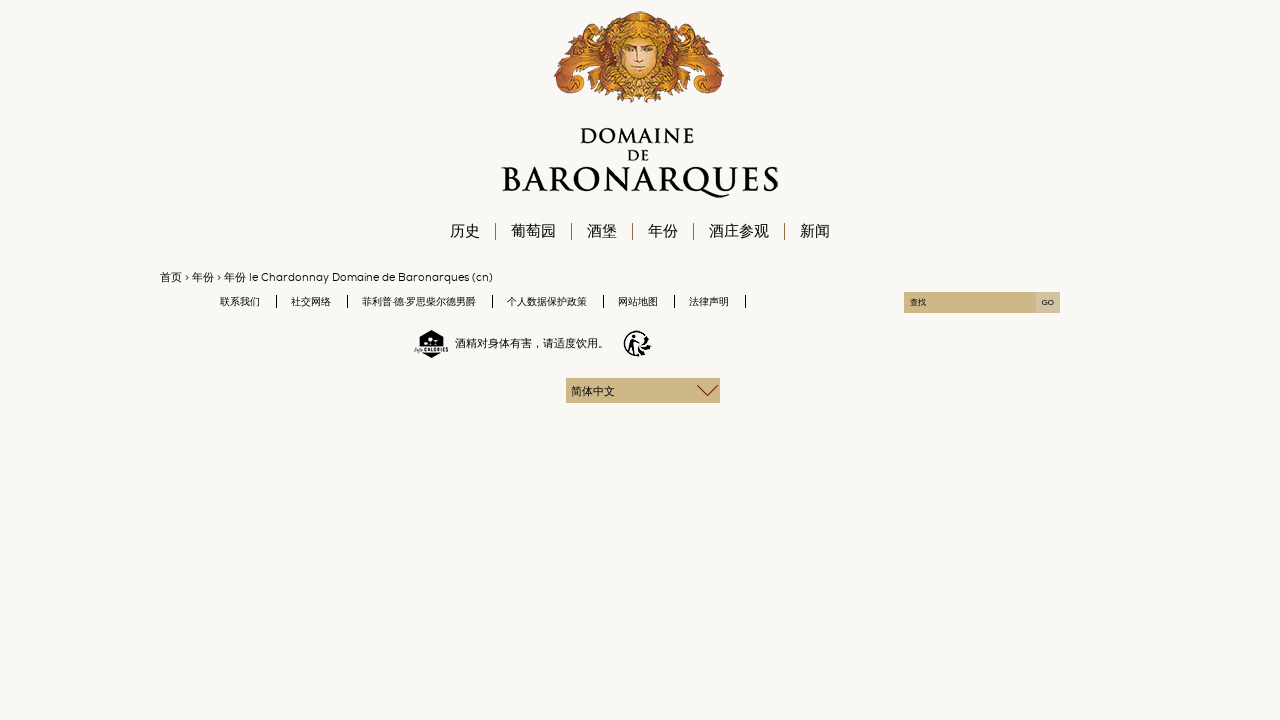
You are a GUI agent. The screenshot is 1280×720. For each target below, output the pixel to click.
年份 (203, 277)
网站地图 (638, 301)
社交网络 (311, 301)
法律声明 (709, 301)
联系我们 (240, 301)
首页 (171, 277)
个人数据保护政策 (547, 301)
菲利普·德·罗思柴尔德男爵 (419, 301)
